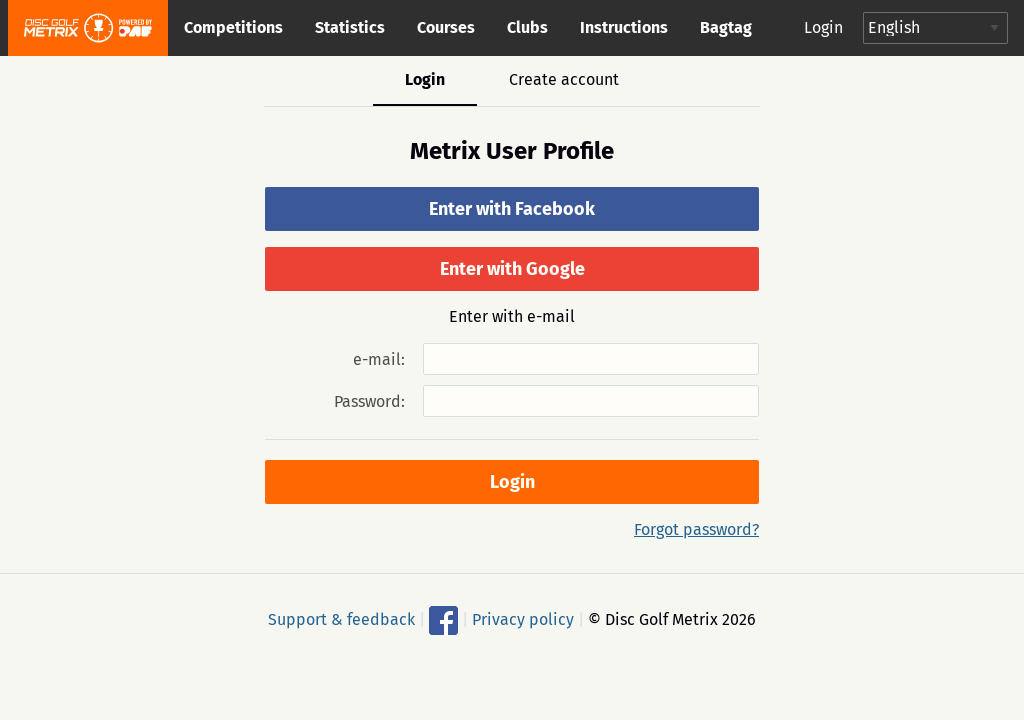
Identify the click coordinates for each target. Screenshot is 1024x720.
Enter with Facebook (512, 209)
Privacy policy (523, 619)
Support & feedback (341, 619)
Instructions (624, 27)
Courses (446, 27)
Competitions (233, 27)
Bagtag (726, 27)
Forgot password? (696, 529)
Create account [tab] (564, 79)
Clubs (527, 27)
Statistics (350, 27)
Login (823, 27)
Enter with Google (512, 269)
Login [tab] (425, 79)
